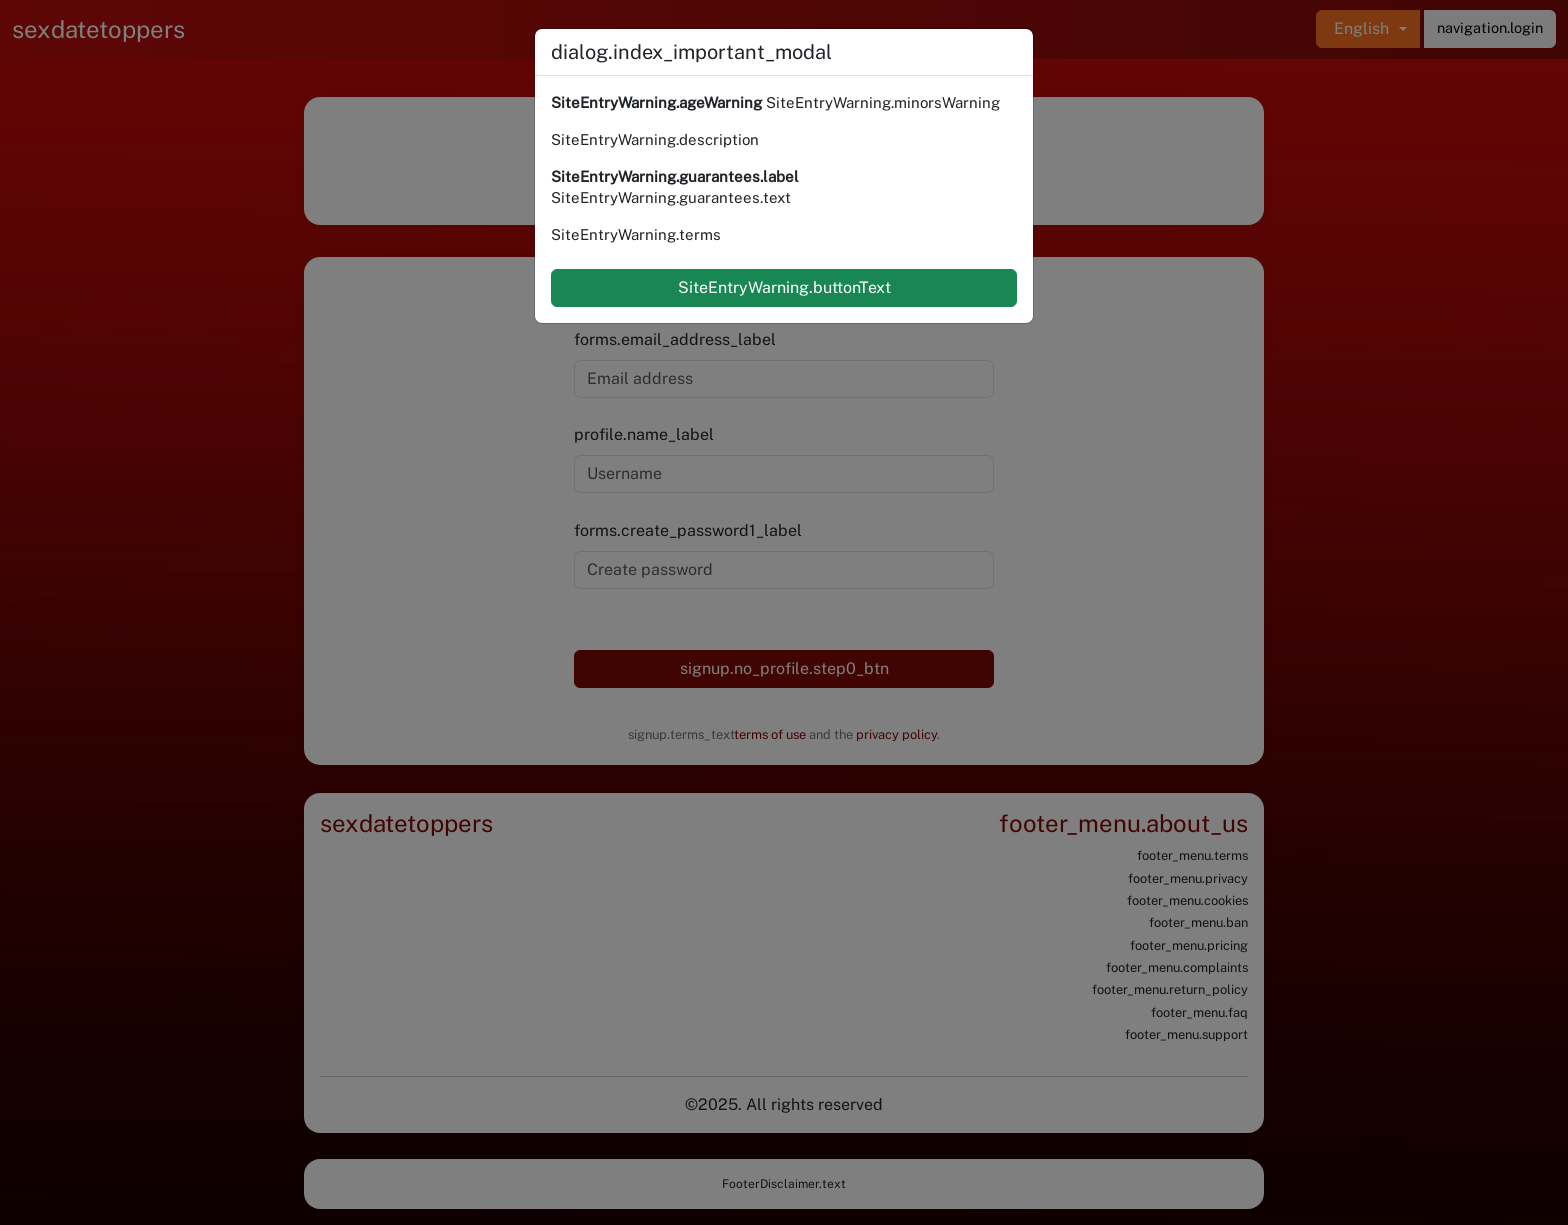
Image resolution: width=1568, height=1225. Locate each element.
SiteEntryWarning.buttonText (784, 287)
